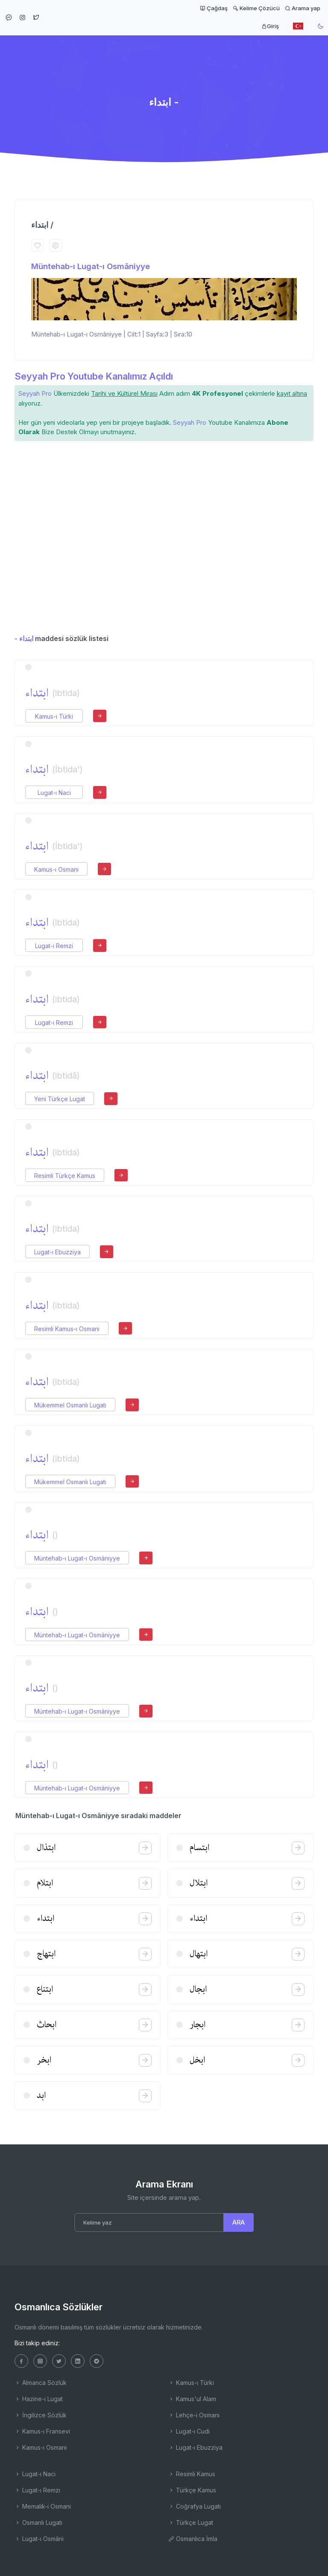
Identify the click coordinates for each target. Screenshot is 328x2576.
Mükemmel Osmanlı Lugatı (70, 1405)
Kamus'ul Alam (192, 2398)
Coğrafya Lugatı (194, 2506)
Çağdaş (214, 8)
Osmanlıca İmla (192, 2538)
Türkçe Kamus (192, 2490)
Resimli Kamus (191, 2473)
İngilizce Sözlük (41, 2415)
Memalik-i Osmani (43, 2506)
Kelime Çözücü (256, 8)
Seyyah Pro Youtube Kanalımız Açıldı (94, 376)
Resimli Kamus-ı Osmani (67, 1328)
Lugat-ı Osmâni (39, 2538)
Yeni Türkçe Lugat (59, 1098)
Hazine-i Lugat (39, 2398)
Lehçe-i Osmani (194, 2415)
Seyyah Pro (35, 393)
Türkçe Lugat (190, 2522)
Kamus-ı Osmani (56, 869)
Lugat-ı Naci (54, 792)
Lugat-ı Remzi (54, 945)
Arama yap (302, 8)
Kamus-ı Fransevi (42, 2431)
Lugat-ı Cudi (189, 2431)
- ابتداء (24, 638)
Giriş (270, 26)
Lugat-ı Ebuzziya (57, 1252)
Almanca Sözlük (41, 2382)
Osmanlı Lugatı (38, 2522)
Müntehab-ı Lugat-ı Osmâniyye (90, 266)
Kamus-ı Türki (54, 716)
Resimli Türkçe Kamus (64, 1175)
